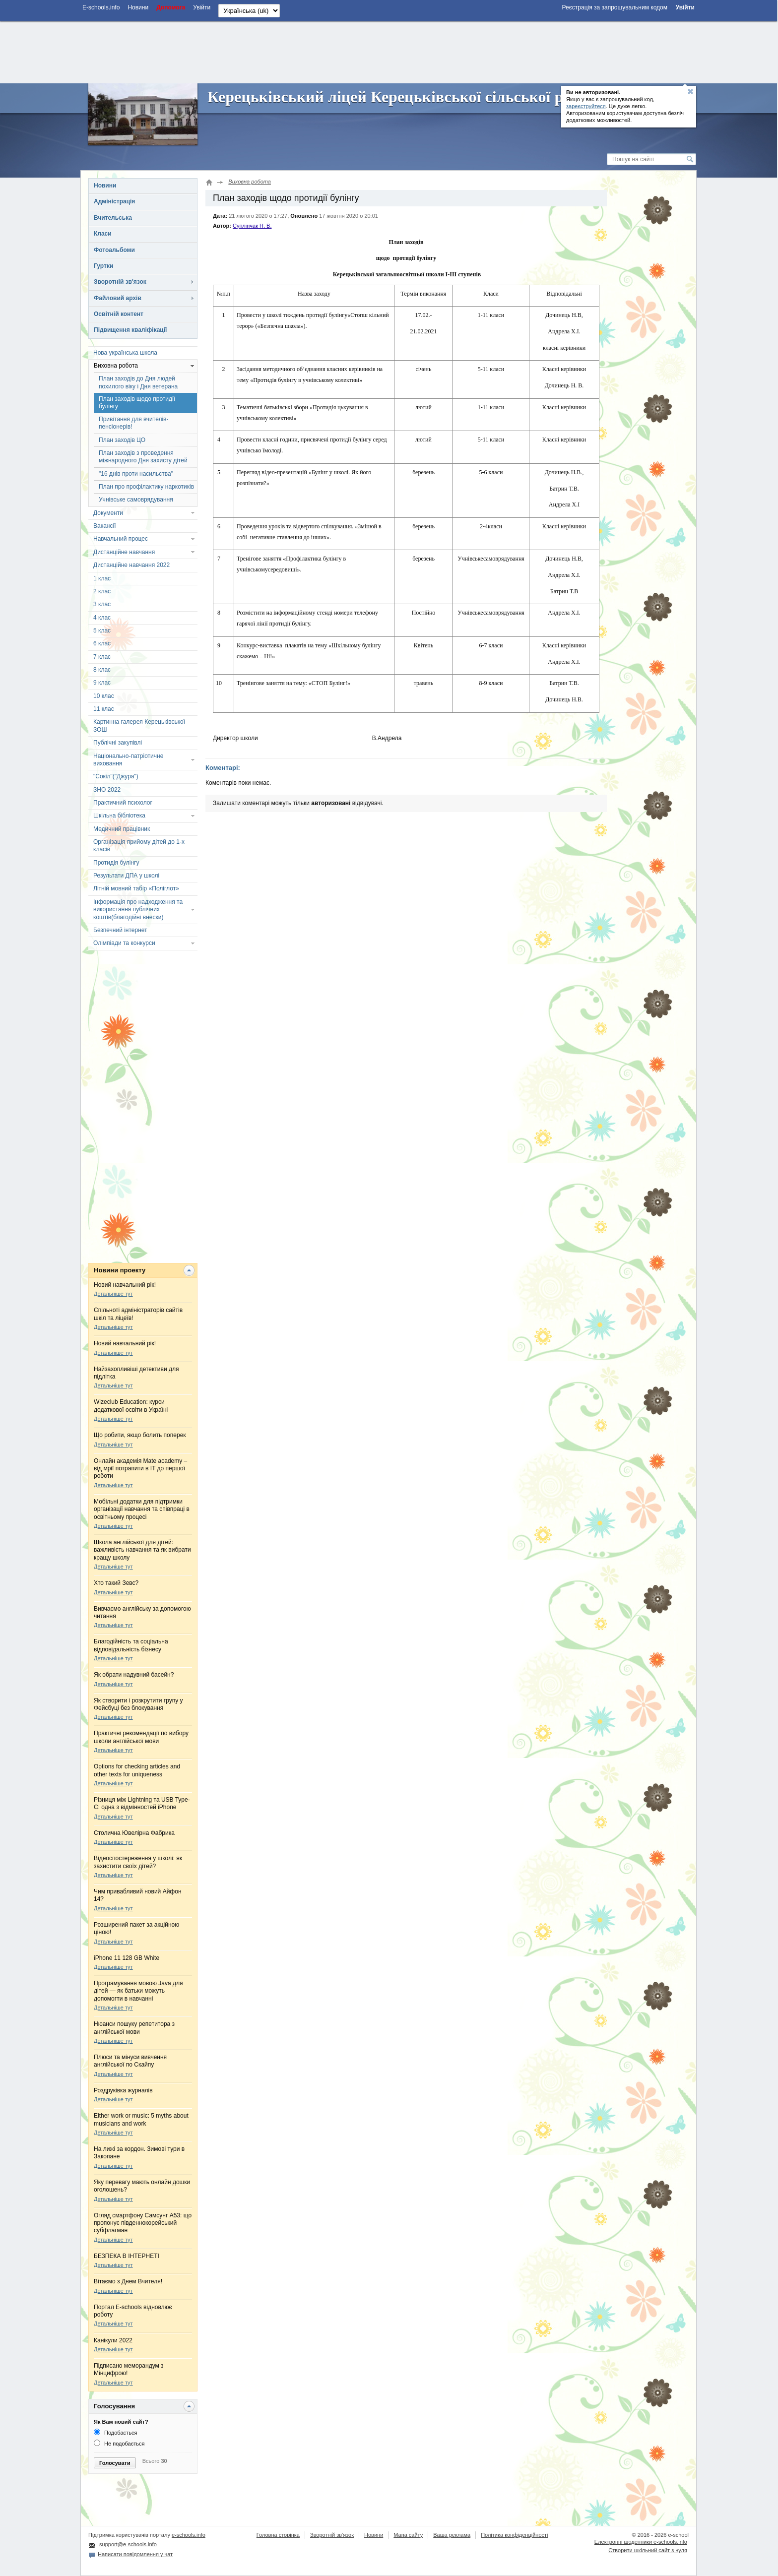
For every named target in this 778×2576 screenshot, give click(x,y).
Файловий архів (117, 298)
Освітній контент (118, 314)
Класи (103, 233)
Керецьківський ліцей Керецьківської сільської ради (397, 97)
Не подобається (119, 2444)
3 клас (102, 604)
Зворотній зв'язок (120, 281)
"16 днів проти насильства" (136, 473)
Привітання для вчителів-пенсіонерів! (133, 423)
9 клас (102, 682)
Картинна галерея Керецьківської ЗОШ (139, 725)
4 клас (102, 617)
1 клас (102, 578)
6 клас (102, 643)
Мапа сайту (408, 2535)
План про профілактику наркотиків (146, 486)
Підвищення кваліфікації (130, 329)
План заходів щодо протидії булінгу (137, 402)
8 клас (102, 669)
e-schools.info (188, 2535)
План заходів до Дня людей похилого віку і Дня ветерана (138, 382)
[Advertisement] (388, 51)
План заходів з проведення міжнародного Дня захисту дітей (143, 456)
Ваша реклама (451, 2535)
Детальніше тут (113, 1294)
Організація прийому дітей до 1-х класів (139, 845)
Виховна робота (116, 365)
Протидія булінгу (116, 862)
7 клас (102, 656)
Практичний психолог (122, 802)
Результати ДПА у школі (126, 875)
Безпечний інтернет (120, 930)
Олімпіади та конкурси (124, 943)
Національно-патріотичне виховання (128, 760)
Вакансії (104, 525)
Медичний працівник (121, 828)
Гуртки (103, 265)
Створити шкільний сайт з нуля (647, 2550)
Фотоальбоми (114, 250)
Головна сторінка (278, 2535)
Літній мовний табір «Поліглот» (136, 888)
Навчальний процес (120, 538)
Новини (105, 185)
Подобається (115, 2433)
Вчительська (113, 217)
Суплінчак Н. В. (252, 226)
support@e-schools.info (128, 2544)
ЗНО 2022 (107, 789)
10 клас (103, 695)
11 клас (103, 708)
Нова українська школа (125, 352)
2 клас (102, 591)
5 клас (102, 630)
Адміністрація (114, 201)
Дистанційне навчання (124, 552)
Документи (108, 512)
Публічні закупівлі (117, 742)
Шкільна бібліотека (119, 815)
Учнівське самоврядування (136, 499)
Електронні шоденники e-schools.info (640, 2542)
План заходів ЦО (122, 440)
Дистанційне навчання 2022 (131, 565)
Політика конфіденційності (514, 2535)
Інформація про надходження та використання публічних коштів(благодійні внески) (138, 909)
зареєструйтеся (586, 106)
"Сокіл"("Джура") (115, 776)
